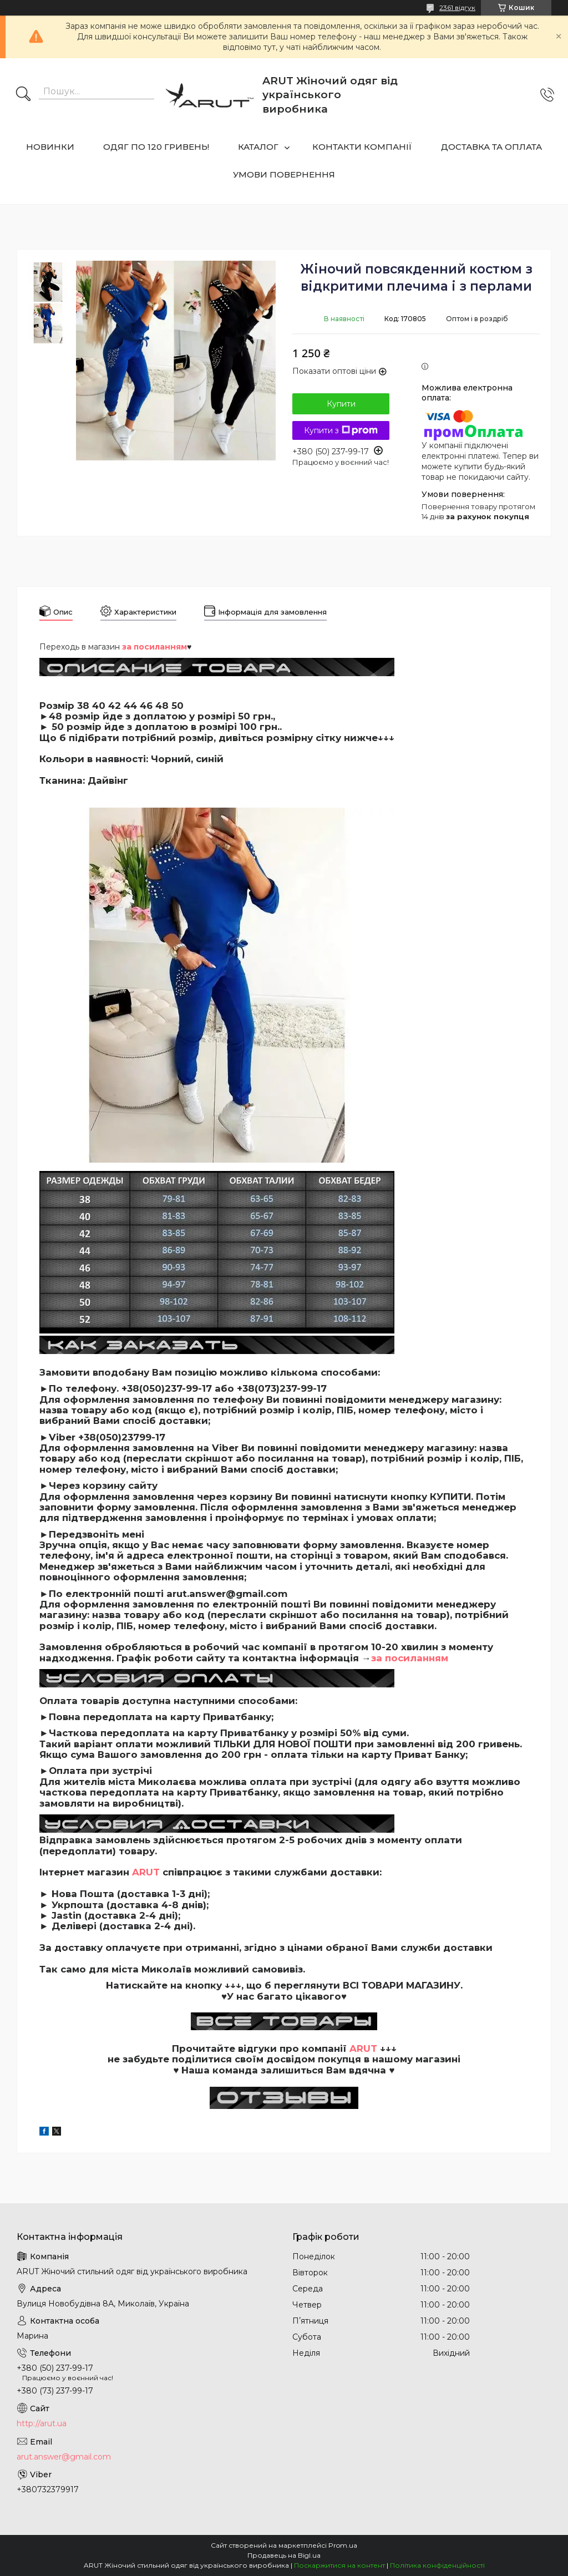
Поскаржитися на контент (339, 2565)
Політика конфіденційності (437, 2565)
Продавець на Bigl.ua (284, 2555)
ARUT (146, 1872)
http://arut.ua (42, 2423)
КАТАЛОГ (258, 146)
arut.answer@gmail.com (64, 2457)
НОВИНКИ (50, 146)
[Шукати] (23, 94)
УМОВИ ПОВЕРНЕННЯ (284, 174)
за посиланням (409, 1658)
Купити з (341, 430)
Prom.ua (342, 2545)
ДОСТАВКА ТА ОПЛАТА (491, 146)
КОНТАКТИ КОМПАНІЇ (362, 146)
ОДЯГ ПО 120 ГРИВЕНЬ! (156, 146)
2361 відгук (457, 7)
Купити (341, 404)
